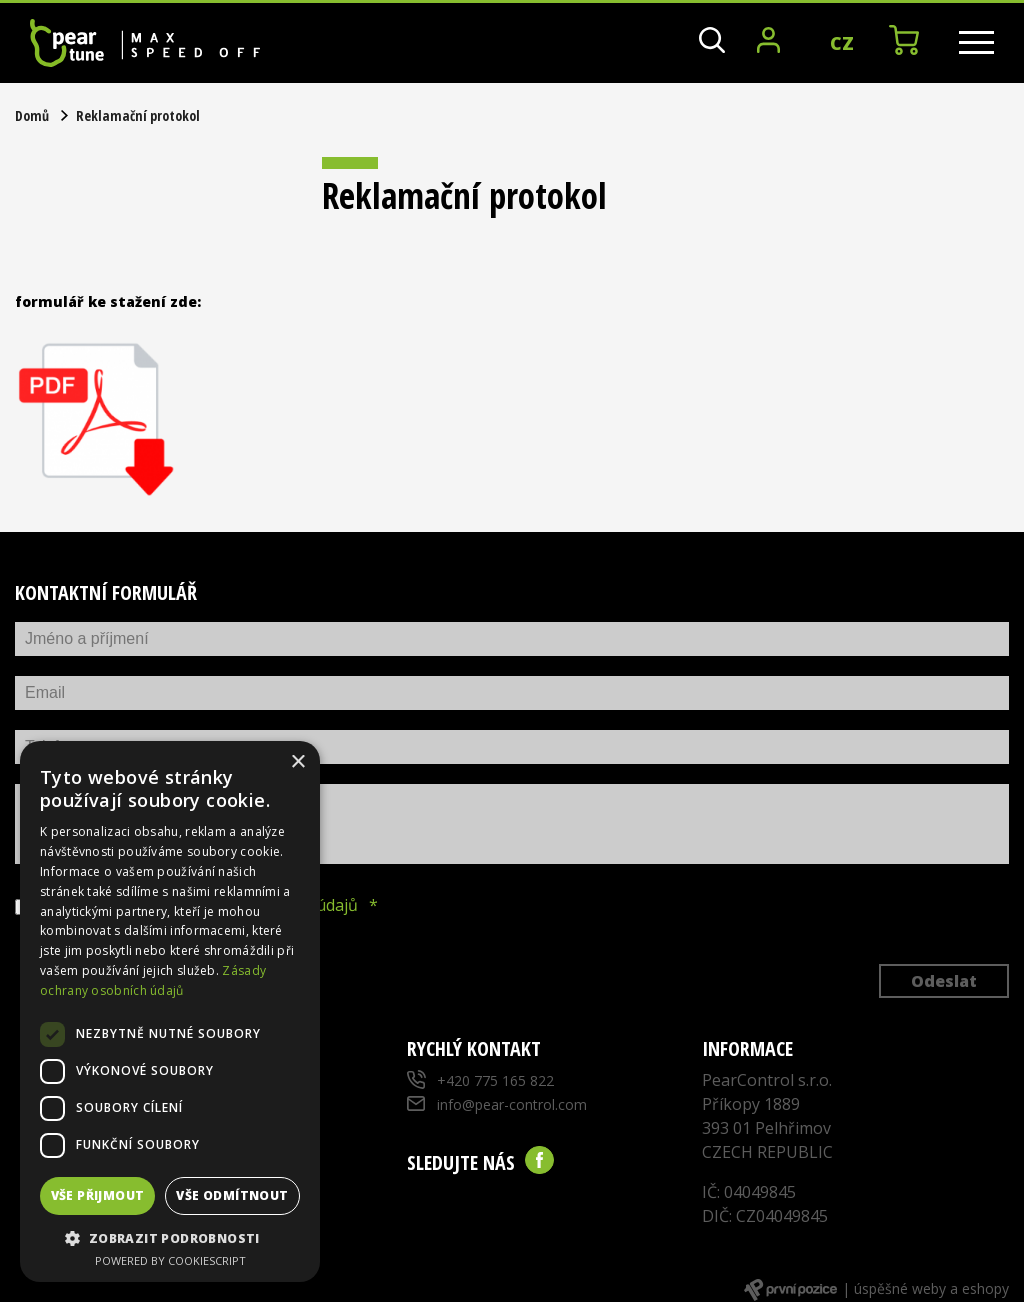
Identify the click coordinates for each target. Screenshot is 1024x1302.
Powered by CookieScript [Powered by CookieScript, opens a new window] (170, 1260)
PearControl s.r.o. (767, 1080)
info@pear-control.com (512, 1104)
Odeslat (944, 981)
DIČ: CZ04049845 (765, 1216)
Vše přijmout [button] (98, 1195)
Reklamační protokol (138, 115)
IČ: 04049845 (749, 1192)
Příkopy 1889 (751, 1104)
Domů (32, 115)
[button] (170, 1238)
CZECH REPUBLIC (767, 1152)
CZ (842, 43)
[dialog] (170, 1011)
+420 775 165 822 (495, 1080)
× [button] (297, 762)
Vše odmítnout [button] (232, 1195)
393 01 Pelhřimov (766, 1128)
